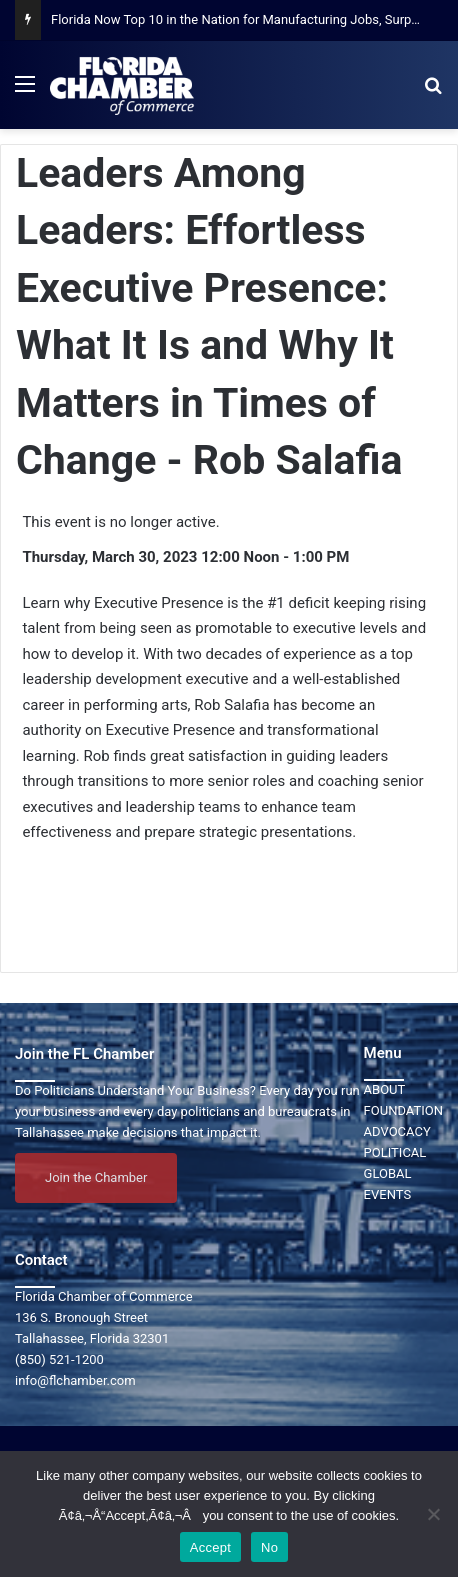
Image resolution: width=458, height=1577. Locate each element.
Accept (210, 1547)
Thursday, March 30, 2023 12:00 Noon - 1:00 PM (185, 557)
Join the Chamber (96, 1177)
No (269, 1547)
